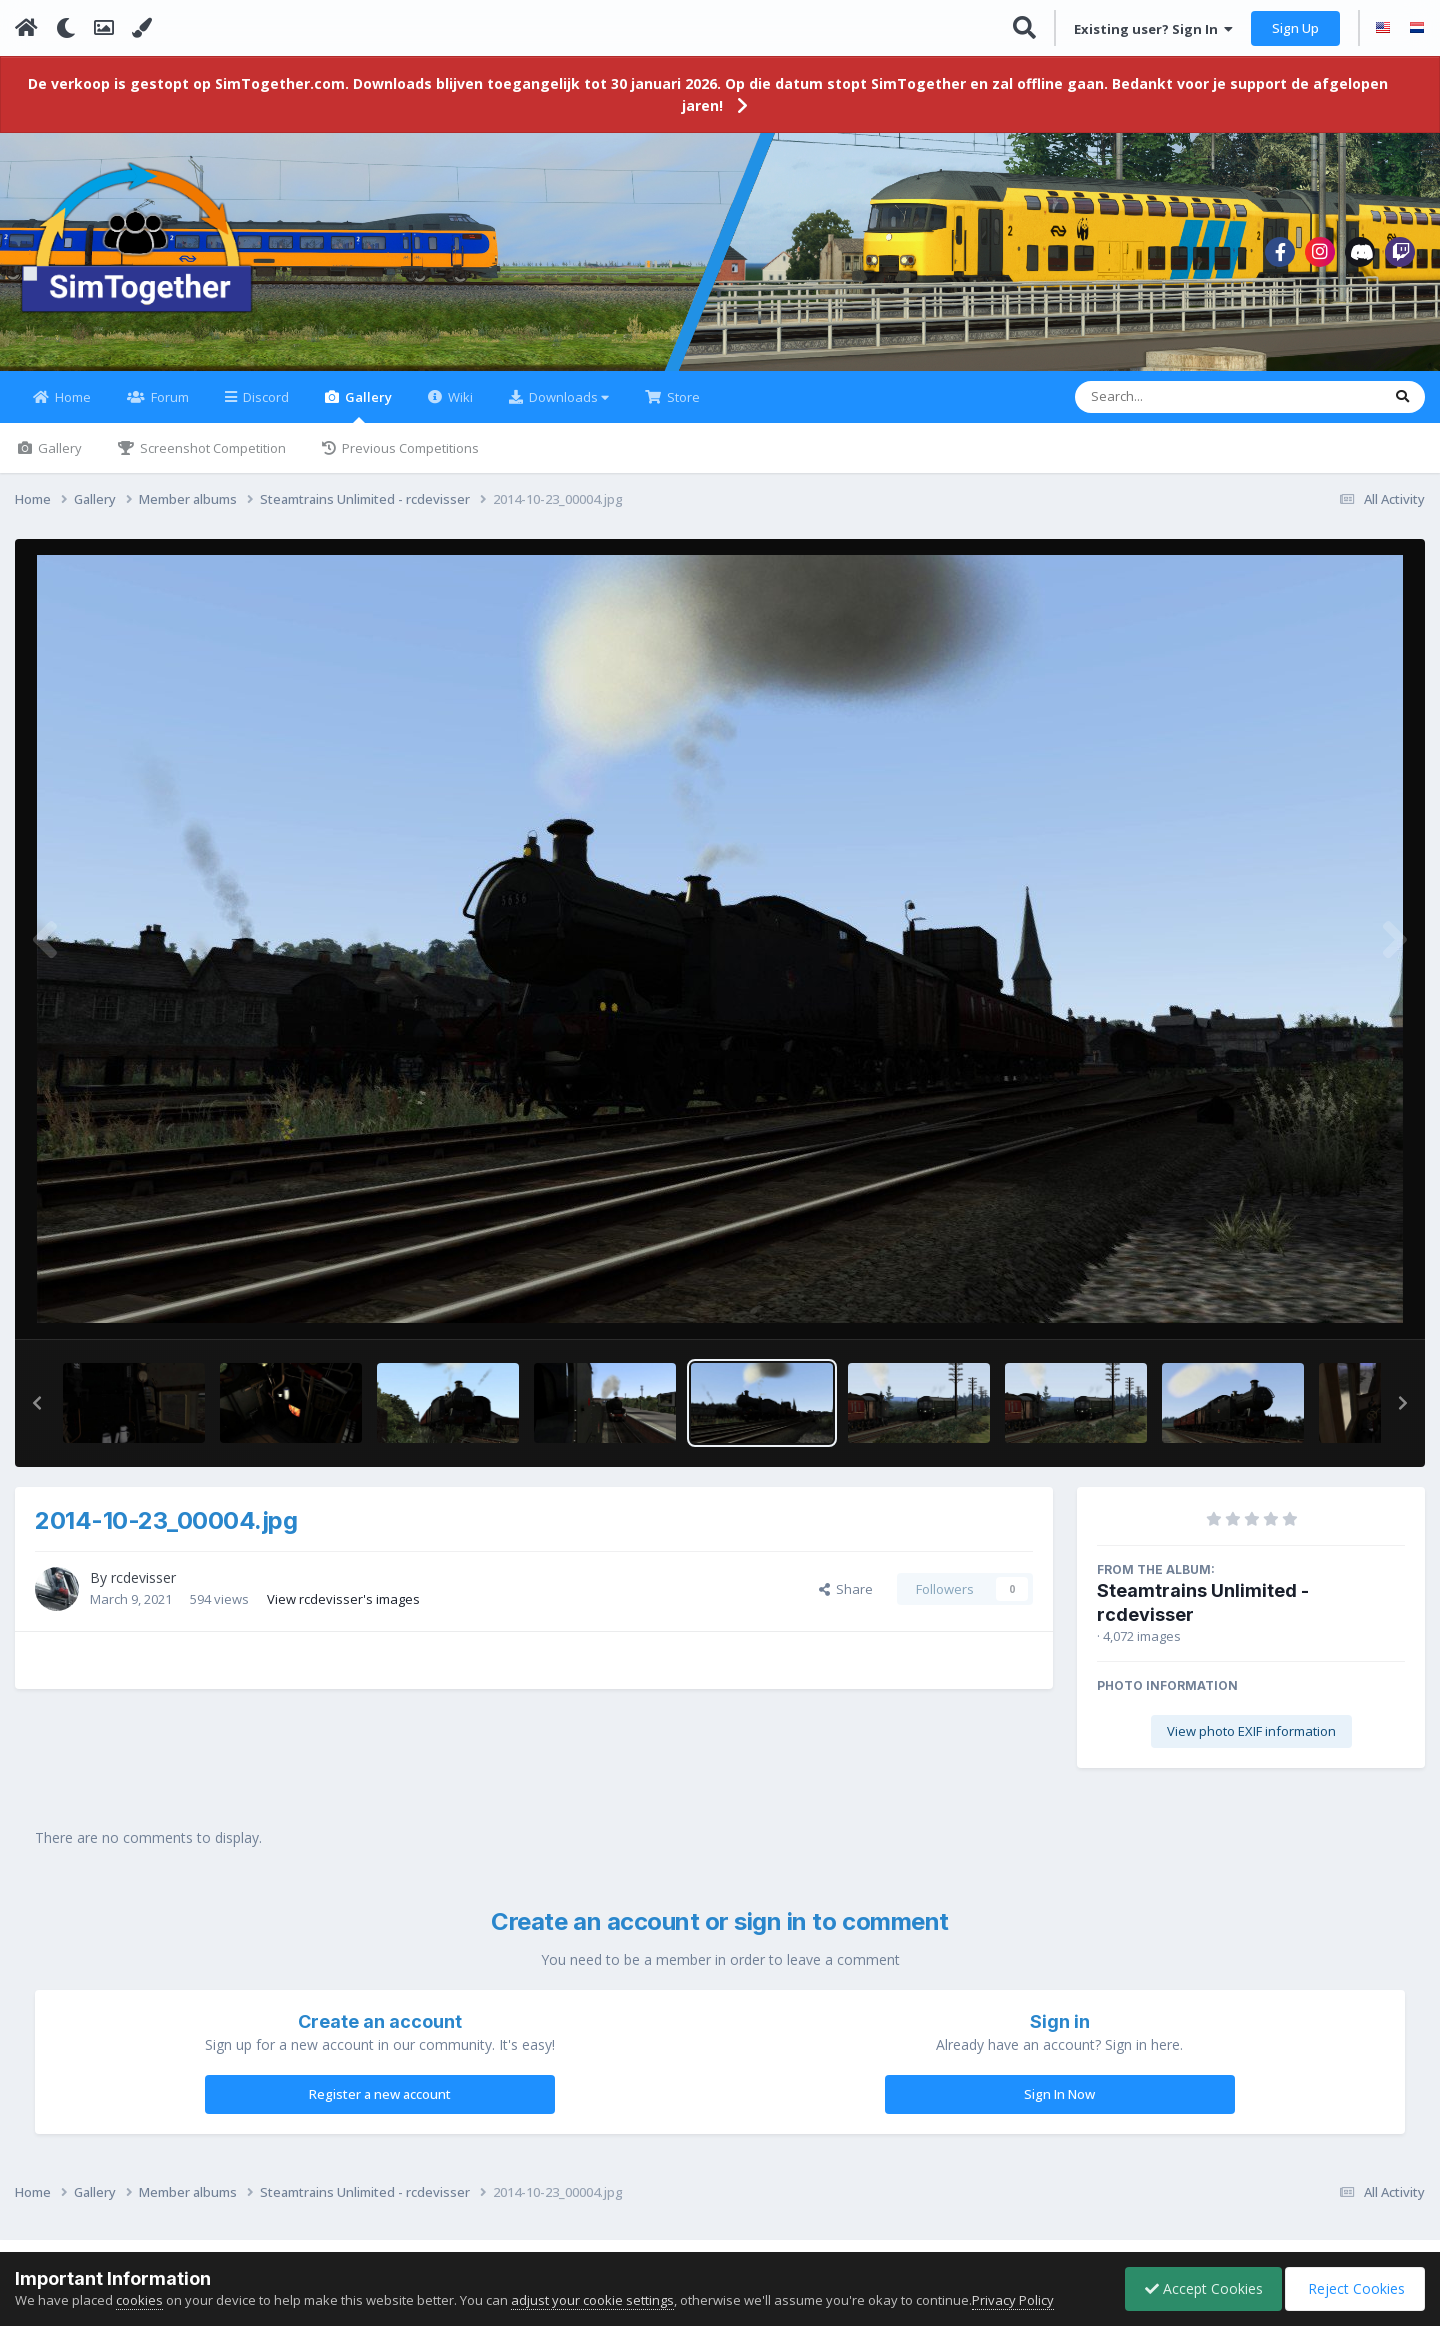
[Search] (1175, 409)
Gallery (367, 417)
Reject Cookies (1353, 2288)
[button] (37, 1415)
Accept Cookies (1199, 2288)
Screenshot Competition (211, 460)
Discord (264, 409)
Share (846, 1601)
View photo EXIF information (1251, 1743)
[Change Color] (142, 28)
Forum (168, 409)
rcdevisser (143, 1589)
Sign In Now (1059, 2106)
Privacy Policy (1013, 2300)
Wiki (459, 409)
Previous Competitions (409, 460)
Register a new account (380, 2106)
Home (71, 409)
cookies (139, 2300)
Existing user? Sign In (1153, 29)
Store (682, 409)
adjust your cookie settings (592, 2300)
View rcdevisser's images (343, 1610)
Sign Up (1295, 28)
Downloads (567, 409)
